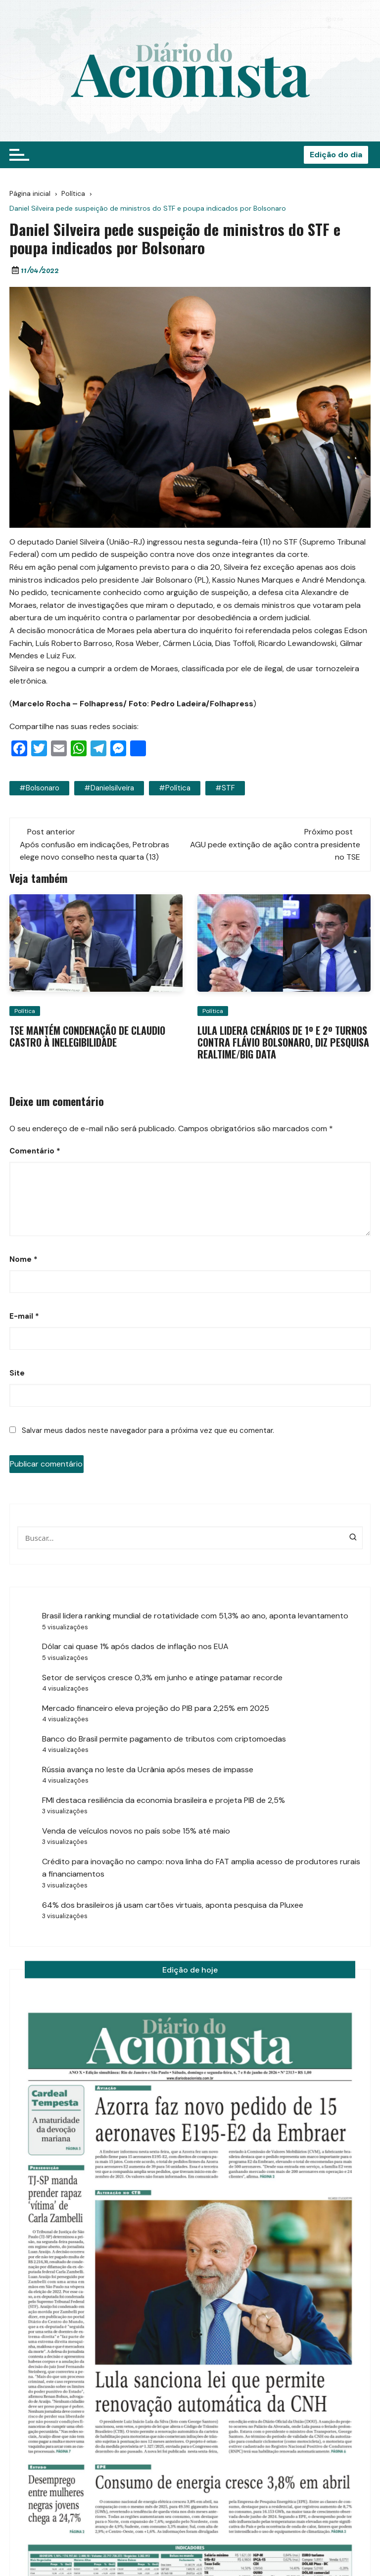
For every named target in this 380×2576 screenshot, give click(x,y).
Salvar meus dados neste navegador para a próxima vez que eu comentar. (148, 1430)
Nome (23, 1259)
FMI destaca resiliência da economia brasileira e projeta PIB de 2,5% (163, 1800)
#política (174, 788)
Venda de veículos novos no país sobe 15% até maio (136, 1831)
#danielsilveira (109, 788)
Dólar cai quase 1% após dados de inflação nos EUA (135, 1646)
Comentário (34, 1151)
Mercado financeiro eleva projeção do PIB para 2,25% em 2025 (155, 1708)
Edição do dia (336, 154)
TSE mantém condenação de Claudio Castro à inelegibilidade (87, 1036)
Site (17, 1373)
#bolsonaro (39, 788)
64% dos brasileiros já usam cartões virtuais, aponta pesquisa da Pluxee (172, 1905)
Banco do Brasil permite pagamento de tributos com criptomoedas (164, 1739)
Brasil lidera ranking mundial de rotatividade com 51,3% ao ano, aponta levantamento (196, 1615)
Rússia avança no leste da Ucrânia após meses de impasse (147, 1769)
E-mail (24, 1316)
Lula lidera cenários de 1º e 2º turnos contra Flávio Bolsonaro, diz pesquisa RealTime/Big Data (283, 1042)
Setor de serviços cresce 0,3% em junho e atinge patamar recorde (162, 1677)
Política (24, 1011)
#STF (225, 788)
